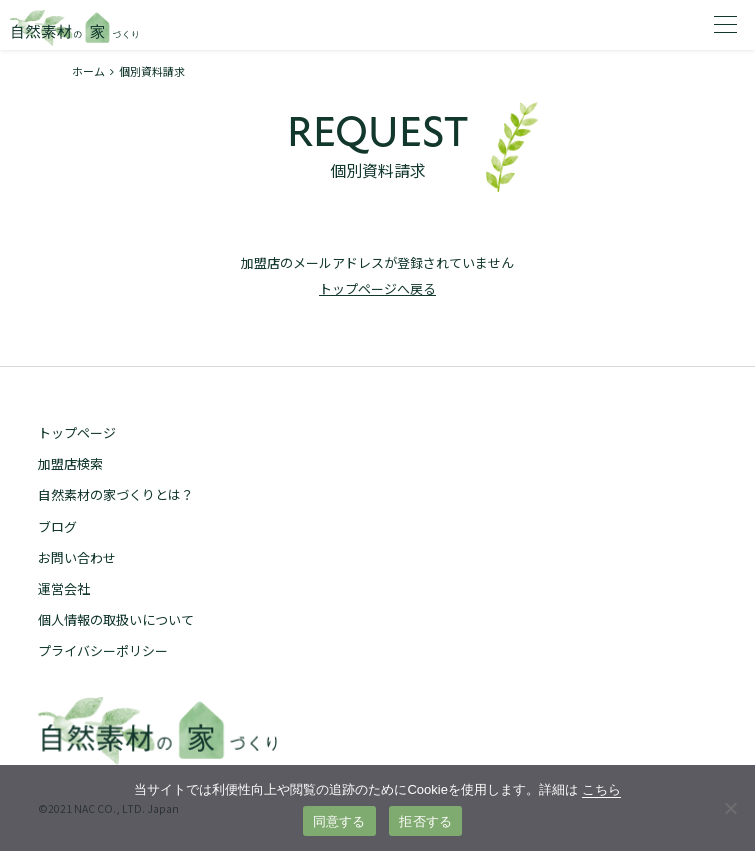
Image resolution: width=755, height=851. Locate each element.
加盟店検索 (70, 463)
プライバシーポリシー (103, 650)
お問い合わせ (77, 557)
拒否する (425, 821)
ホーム (88, 71)
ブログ (57, 526)
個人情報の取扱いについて (116, 619)
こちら (601, 789)
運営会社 (64, 588)
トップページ (77, 432)
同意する (339, 821)
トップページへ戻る (377, 288)
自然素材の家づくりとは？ (116, 494)
